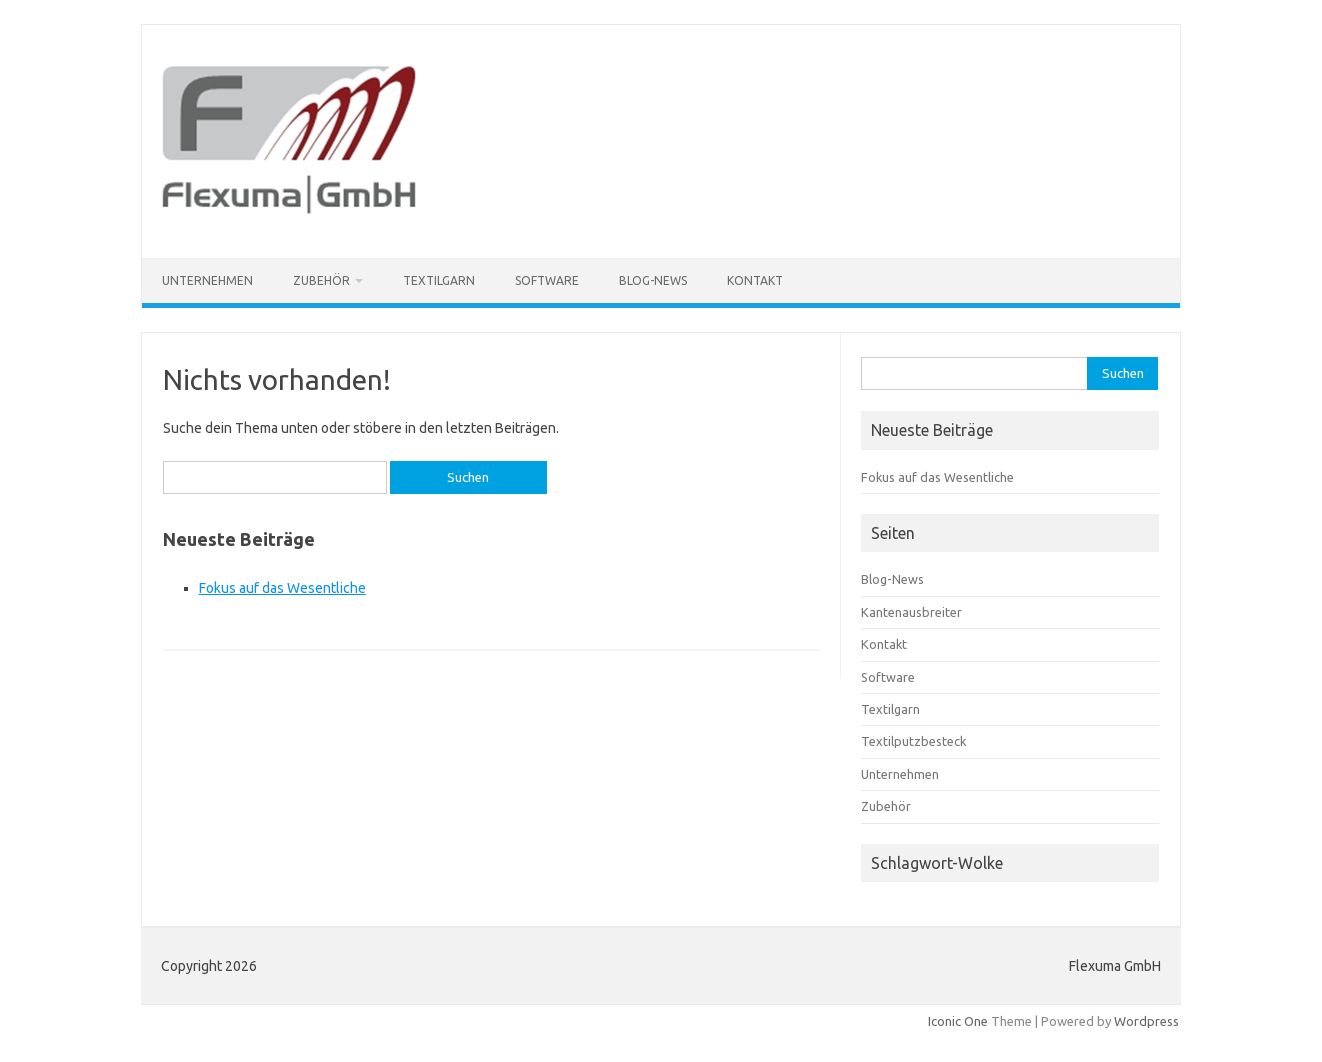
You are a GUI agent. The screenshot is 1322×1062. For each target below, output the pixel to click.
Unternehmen (207, 280)
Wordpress (1146, 1021)
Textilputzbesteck (913, 741)
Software (547, 280)
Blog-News (653, 280)
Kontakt (755, 280)
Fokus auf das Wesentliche (282, 588)
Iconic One (958, 1021)
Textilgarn (439, 280)
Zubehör (321, 280)
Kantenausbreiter (911, 612)
